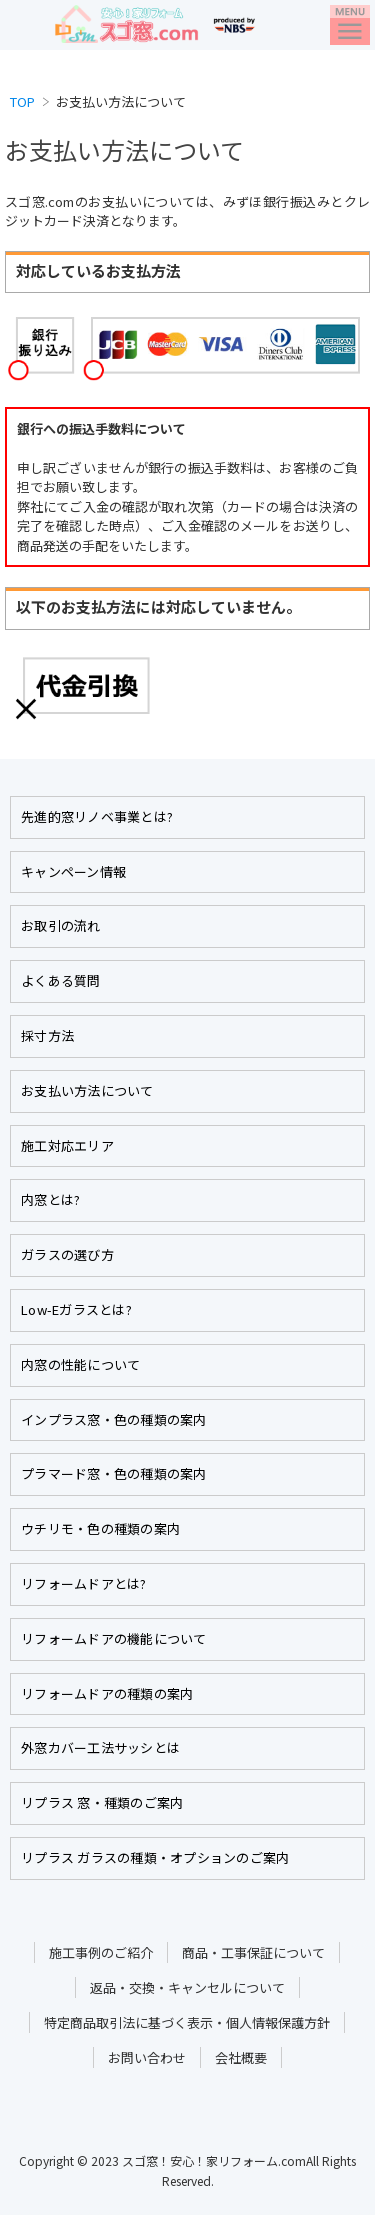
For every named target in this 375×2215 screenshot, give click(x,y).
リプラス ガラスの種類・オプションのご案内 (155, 1857)
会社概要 (241, 2057)
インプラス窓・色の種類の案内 (114, 1419)
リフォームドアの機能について (114, 1638)
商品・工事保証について (253, 1952)
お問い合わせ (147, 2057)
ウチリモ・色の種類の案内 (100, 1528)
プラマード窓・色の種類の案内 (114, 1473)
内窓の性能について (80, 1364)
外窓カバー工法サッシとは (100, 1747)
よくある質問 (61, 980)
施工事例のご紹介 (101, 1952)
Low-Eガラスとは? (76, 1309)
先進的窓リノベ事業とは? (97, 816)
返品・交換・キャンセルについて (187, 1987)
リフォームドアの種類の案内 (107, 1693)
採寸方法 (47, 1035)
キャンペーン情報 (73, 871)
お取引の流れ (61, 925)
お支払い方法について (87, 1090)
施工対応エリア (67, 1145)
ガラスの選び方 (67, 1254)
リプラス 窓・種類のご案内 (102, 1802)
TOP (22, 101)
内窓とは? (50, 1199)
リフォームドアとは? (84, 1583)
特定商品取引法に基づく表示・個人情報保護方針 (187, 2022)
